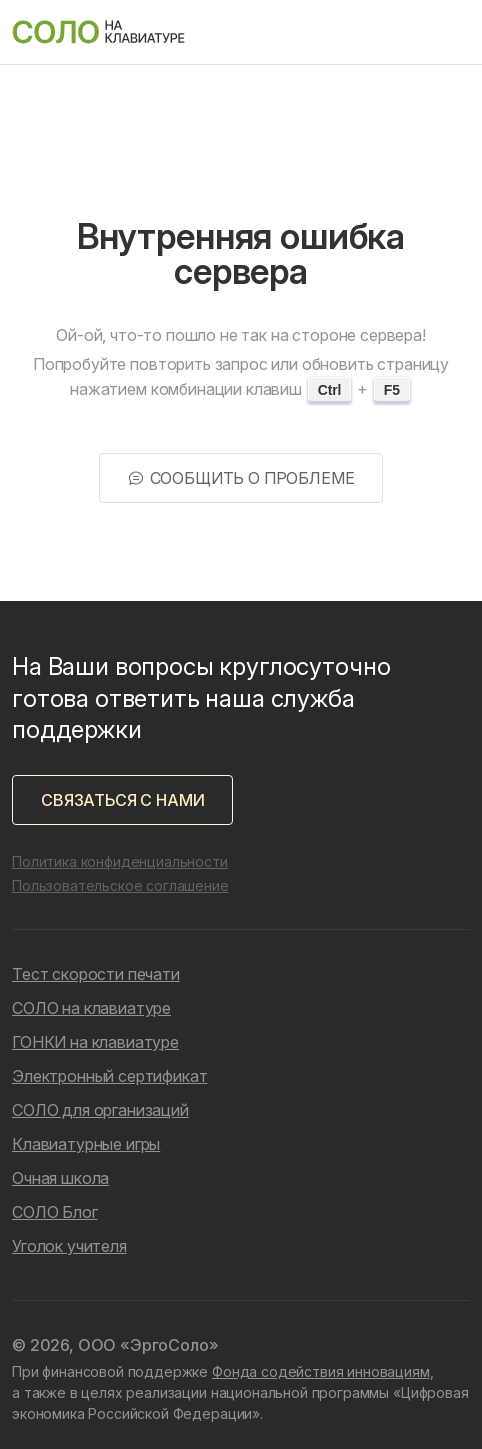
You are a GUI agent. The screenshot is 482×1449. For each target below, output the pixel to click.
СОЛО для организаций (100, 1110)
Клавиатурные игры (86, 1144)
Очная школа (60, 1178)
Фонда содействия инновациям (321, 1371)
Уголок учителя (69, 1246)
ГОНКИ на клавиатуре (95, 1042)
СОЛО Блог (55, 1212)
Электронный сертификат (109, 1076)
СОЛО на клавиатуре (91, 1008)
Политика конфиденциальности (120, 861)
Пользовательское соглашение (120, 885)
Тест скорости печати (96, 974)
